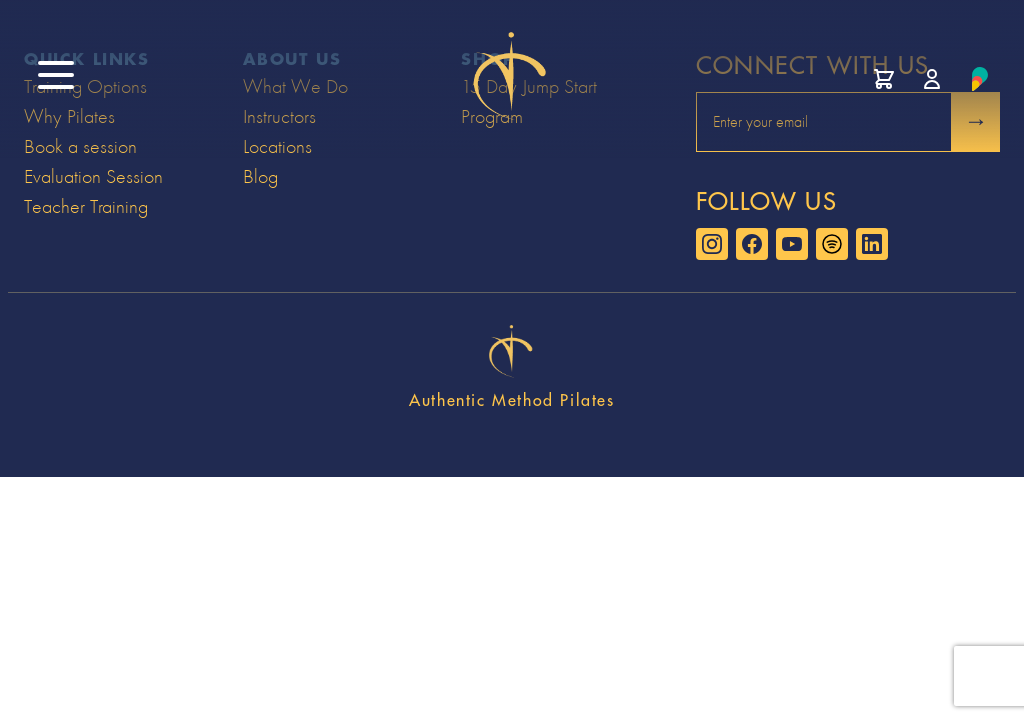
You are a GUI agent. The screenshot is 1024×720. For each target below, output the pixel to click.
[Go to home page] (512, 79)
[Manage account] (932, 79)
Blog (260, 176)
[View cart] (884, 79)
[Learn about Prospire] (980, 79)
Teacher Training (86, 206)
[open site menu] (56, 75)
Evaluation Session (93, 176)
